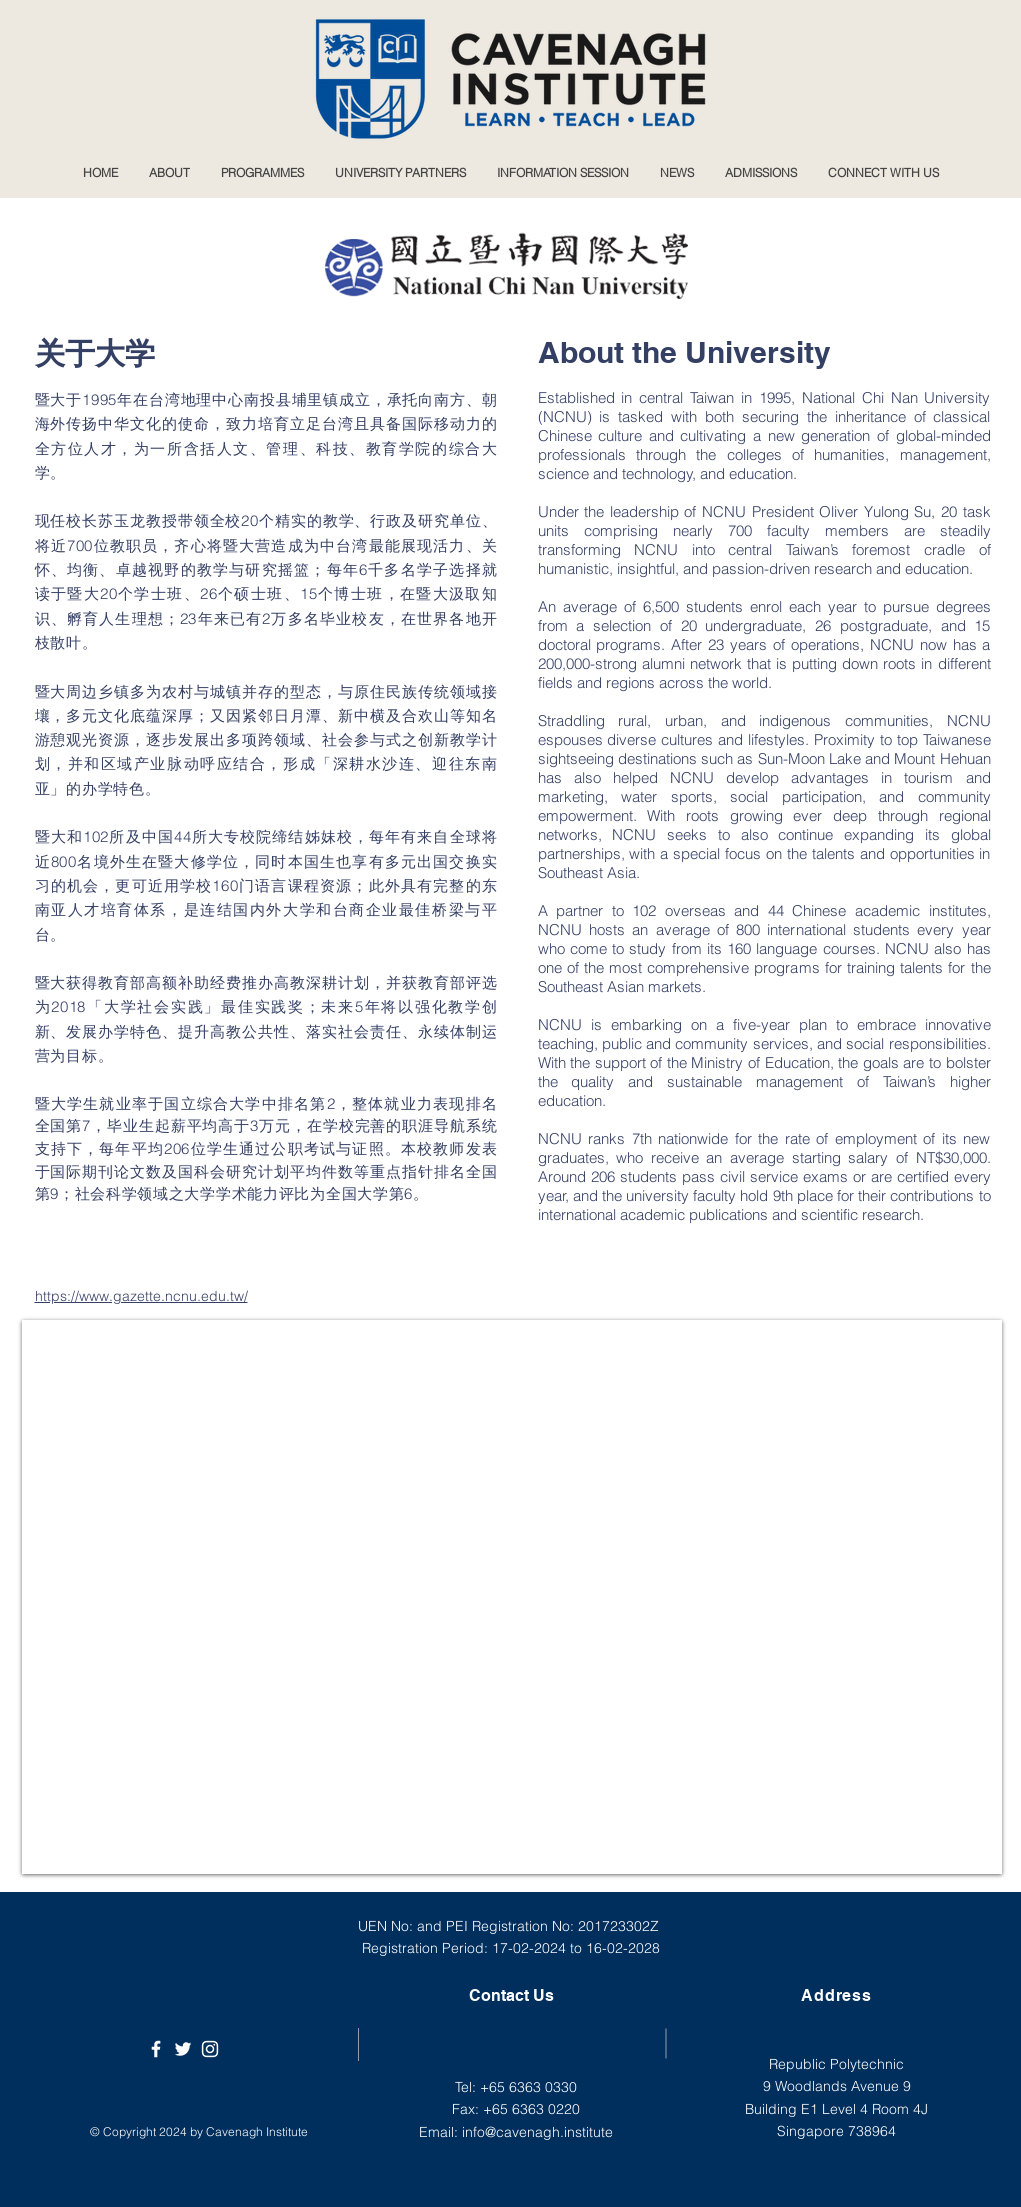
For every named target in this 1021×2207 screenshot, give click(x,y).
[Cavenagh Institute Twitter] (183, 2049)
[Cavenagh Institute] (156, 2049)
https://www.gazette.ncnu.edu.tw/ (141, 1296)
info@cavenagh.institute (537, 2132)
